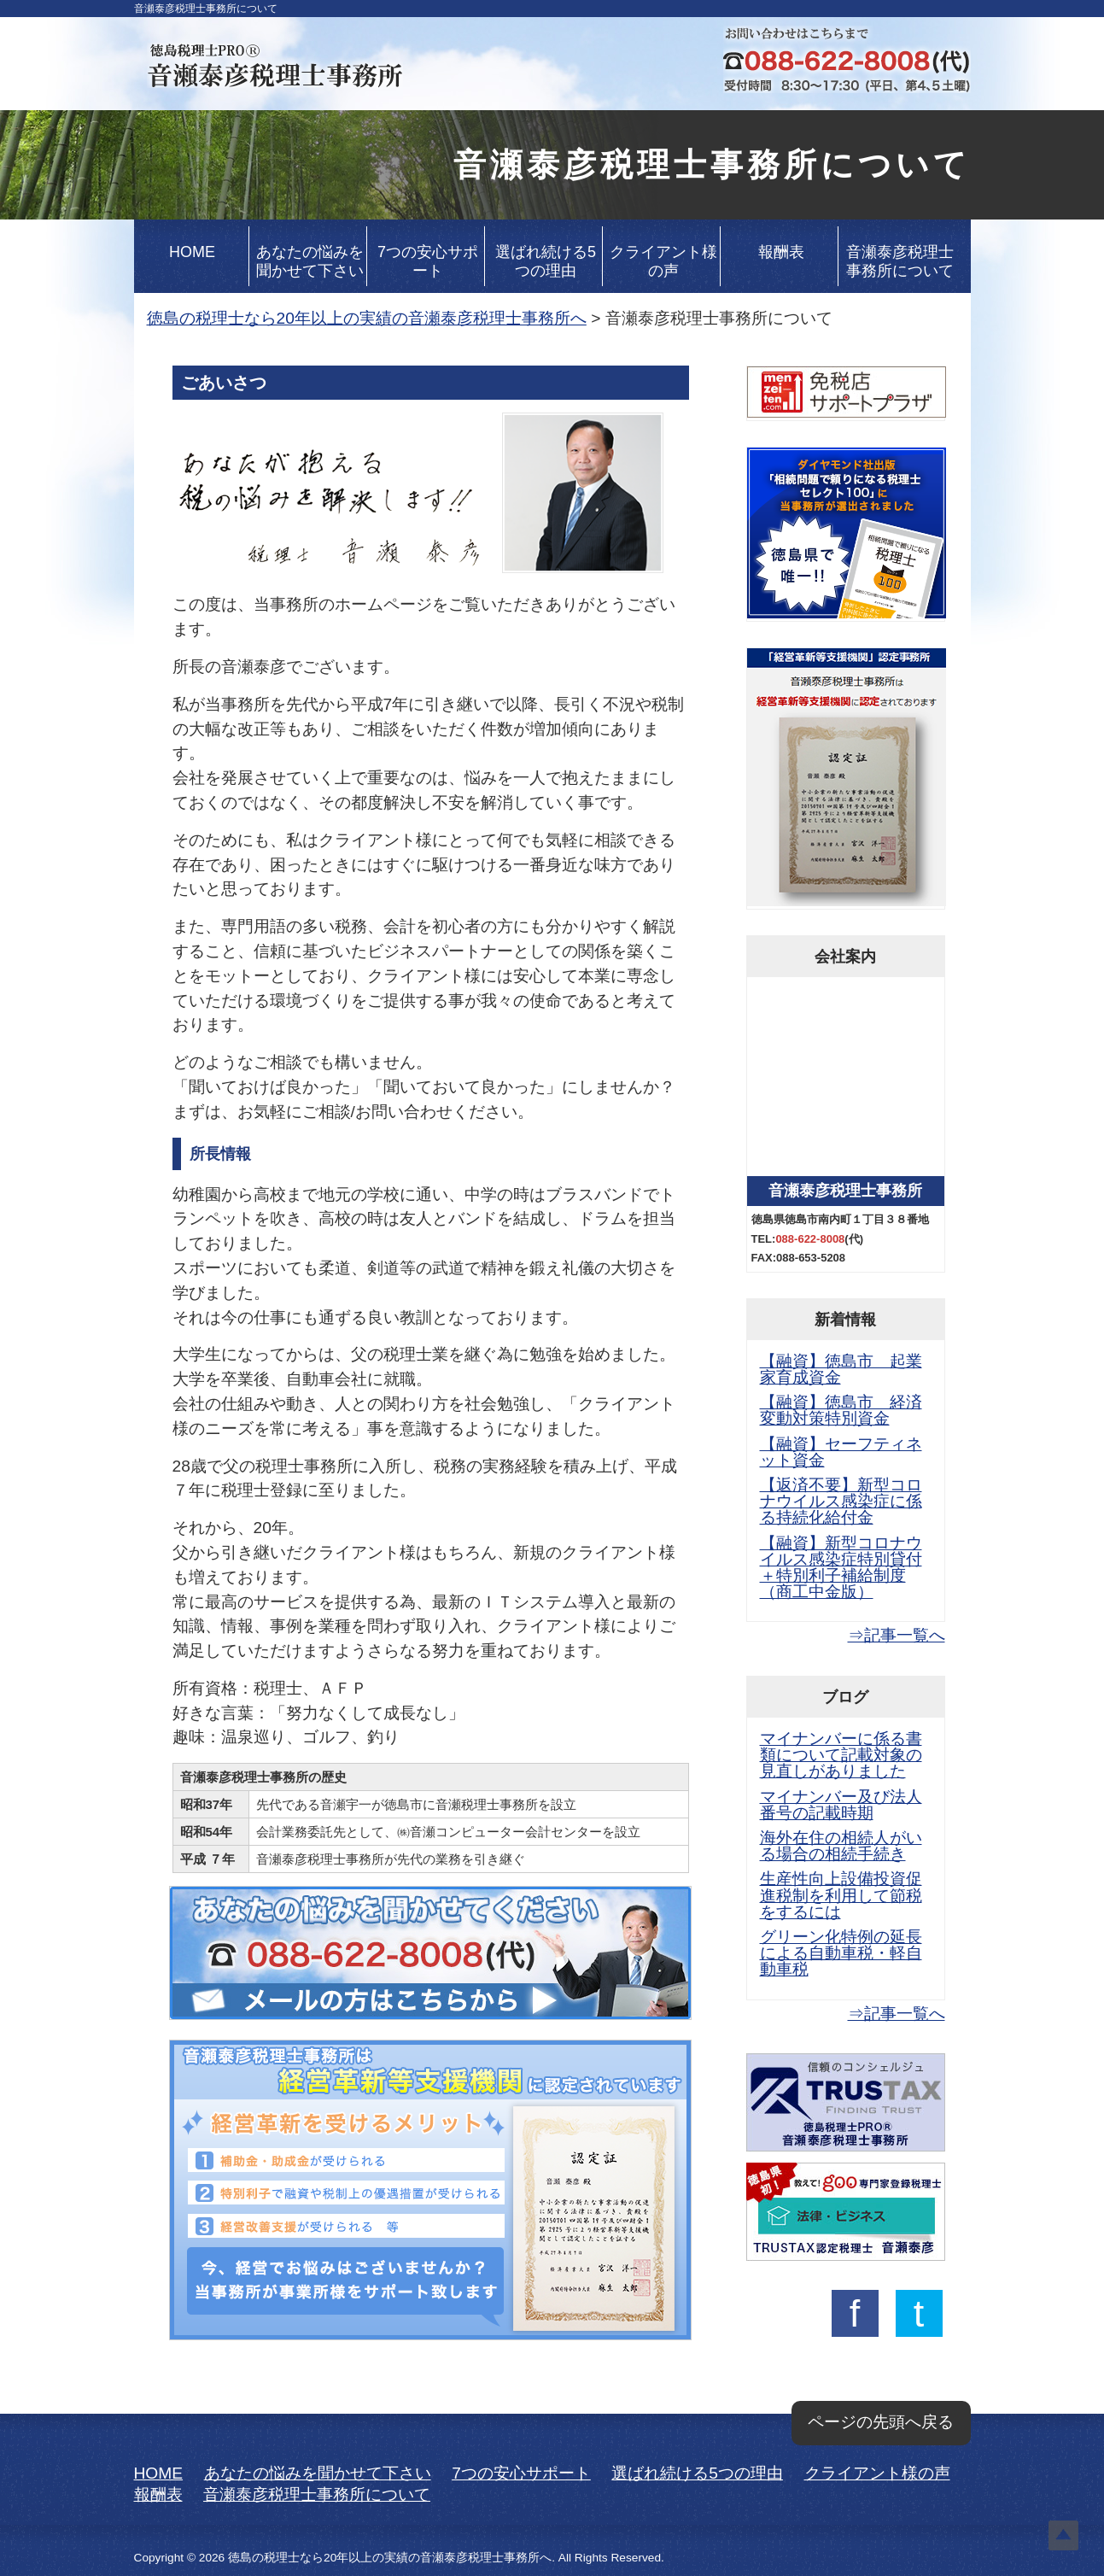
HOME (192, 252)
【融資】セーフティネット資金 (841, 1452)
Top (1063, 2535)
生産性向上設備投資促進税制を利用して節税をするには (841, 1895)
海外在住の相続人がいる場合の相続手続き (841, 1846)
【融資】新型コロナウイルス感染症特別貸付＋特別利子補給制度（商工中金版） (841, 1567)
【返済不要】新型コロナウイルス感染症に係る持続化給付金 (841, 1501)
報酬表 (781, 252)
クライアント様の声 (663, 261)
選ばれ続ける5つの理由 (545, 261)
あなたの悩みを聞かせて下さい (310, 261)
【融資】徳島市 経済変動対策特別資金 (841, 1410)
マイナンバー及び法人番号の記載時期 (841, 1805)
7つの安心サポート (427, 261)
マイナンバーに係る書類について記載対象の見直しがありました (841, 1755)
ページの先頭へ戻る (881, 2422)
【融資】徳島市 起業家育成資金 (841, 1369)
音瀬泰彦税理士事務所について (900, 261)
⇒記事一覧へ (896, 1635)
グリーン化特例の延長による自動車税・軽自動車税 (841, 1953)
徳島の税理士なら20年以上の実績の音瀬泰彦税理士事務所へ (367, 318)
